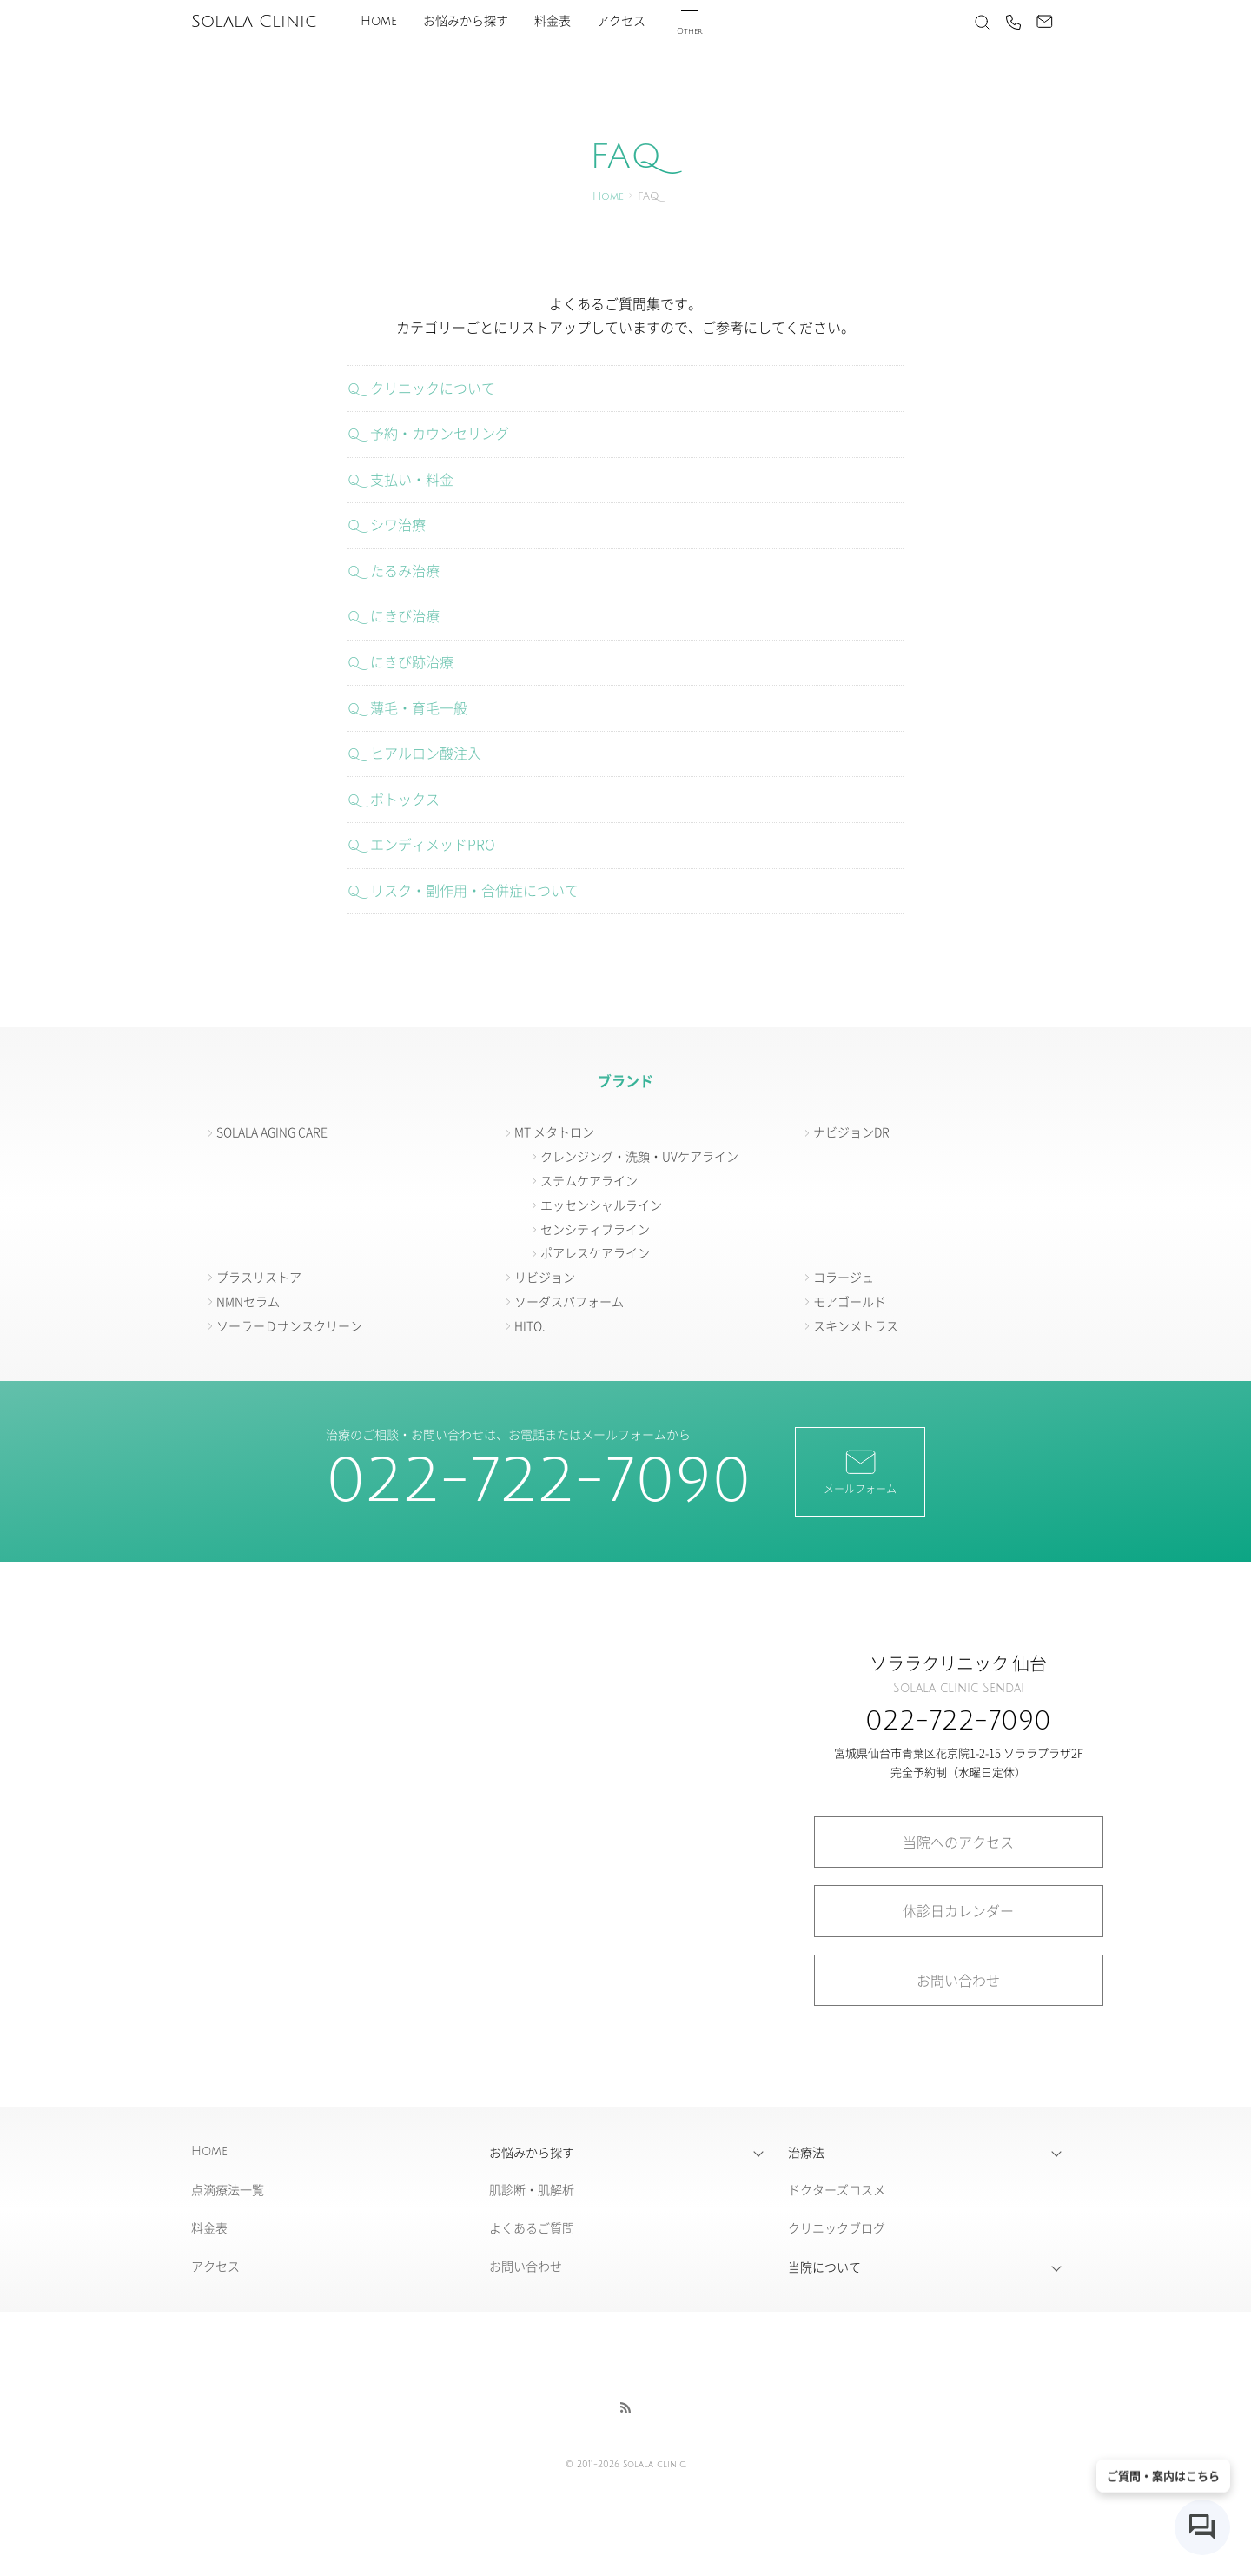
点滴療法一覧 (227, 2189)
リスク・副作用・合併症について (474, 890)
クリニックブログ (836, 2227)
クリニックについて (432, 387)
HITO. (530, 1325)
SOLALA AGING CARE (272, 1131)
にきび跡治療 (411, 661)
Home (379, 21)
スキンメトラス (855, 1325)
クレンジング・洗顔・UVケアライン (639, 1156)
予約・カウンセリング (439, 432)
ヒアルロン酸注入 (425, 752)
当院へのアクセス (958, 1841)
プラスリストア (258, 1276)
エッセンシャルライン (601, 1204)
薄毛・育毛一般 (418, 707)
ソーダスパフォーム (569, 1301)
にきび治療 (405, 615)
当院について (824, 2266)
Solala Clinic (253, 21)
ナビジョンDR (851, 1131)
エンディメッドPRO (432, 843)
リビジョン (544, 1276)
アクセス (621, 21)
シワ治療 (398, 524)
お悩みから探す (465, 21)
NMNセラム (248, 1301)
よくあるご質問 (531, 2227)
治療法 (806, 2152)
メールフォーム (860, 1470)
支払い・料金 (411, 478)
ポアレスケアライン (595, 1252)
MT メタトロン (554, 1131)
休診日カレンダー (958, 1910)
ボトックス (405, 798)
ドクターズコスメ (836, 2189)
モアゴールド (849, 1301)
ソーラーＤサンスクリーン (289, 1325)
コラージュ (843, 1276)
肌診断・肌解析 (531, 2189)
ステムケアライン (589, 1180)
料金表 (552, 21)
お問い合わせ (958, 1979)
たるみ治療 (405, 570)
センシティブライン (595, 1229)
